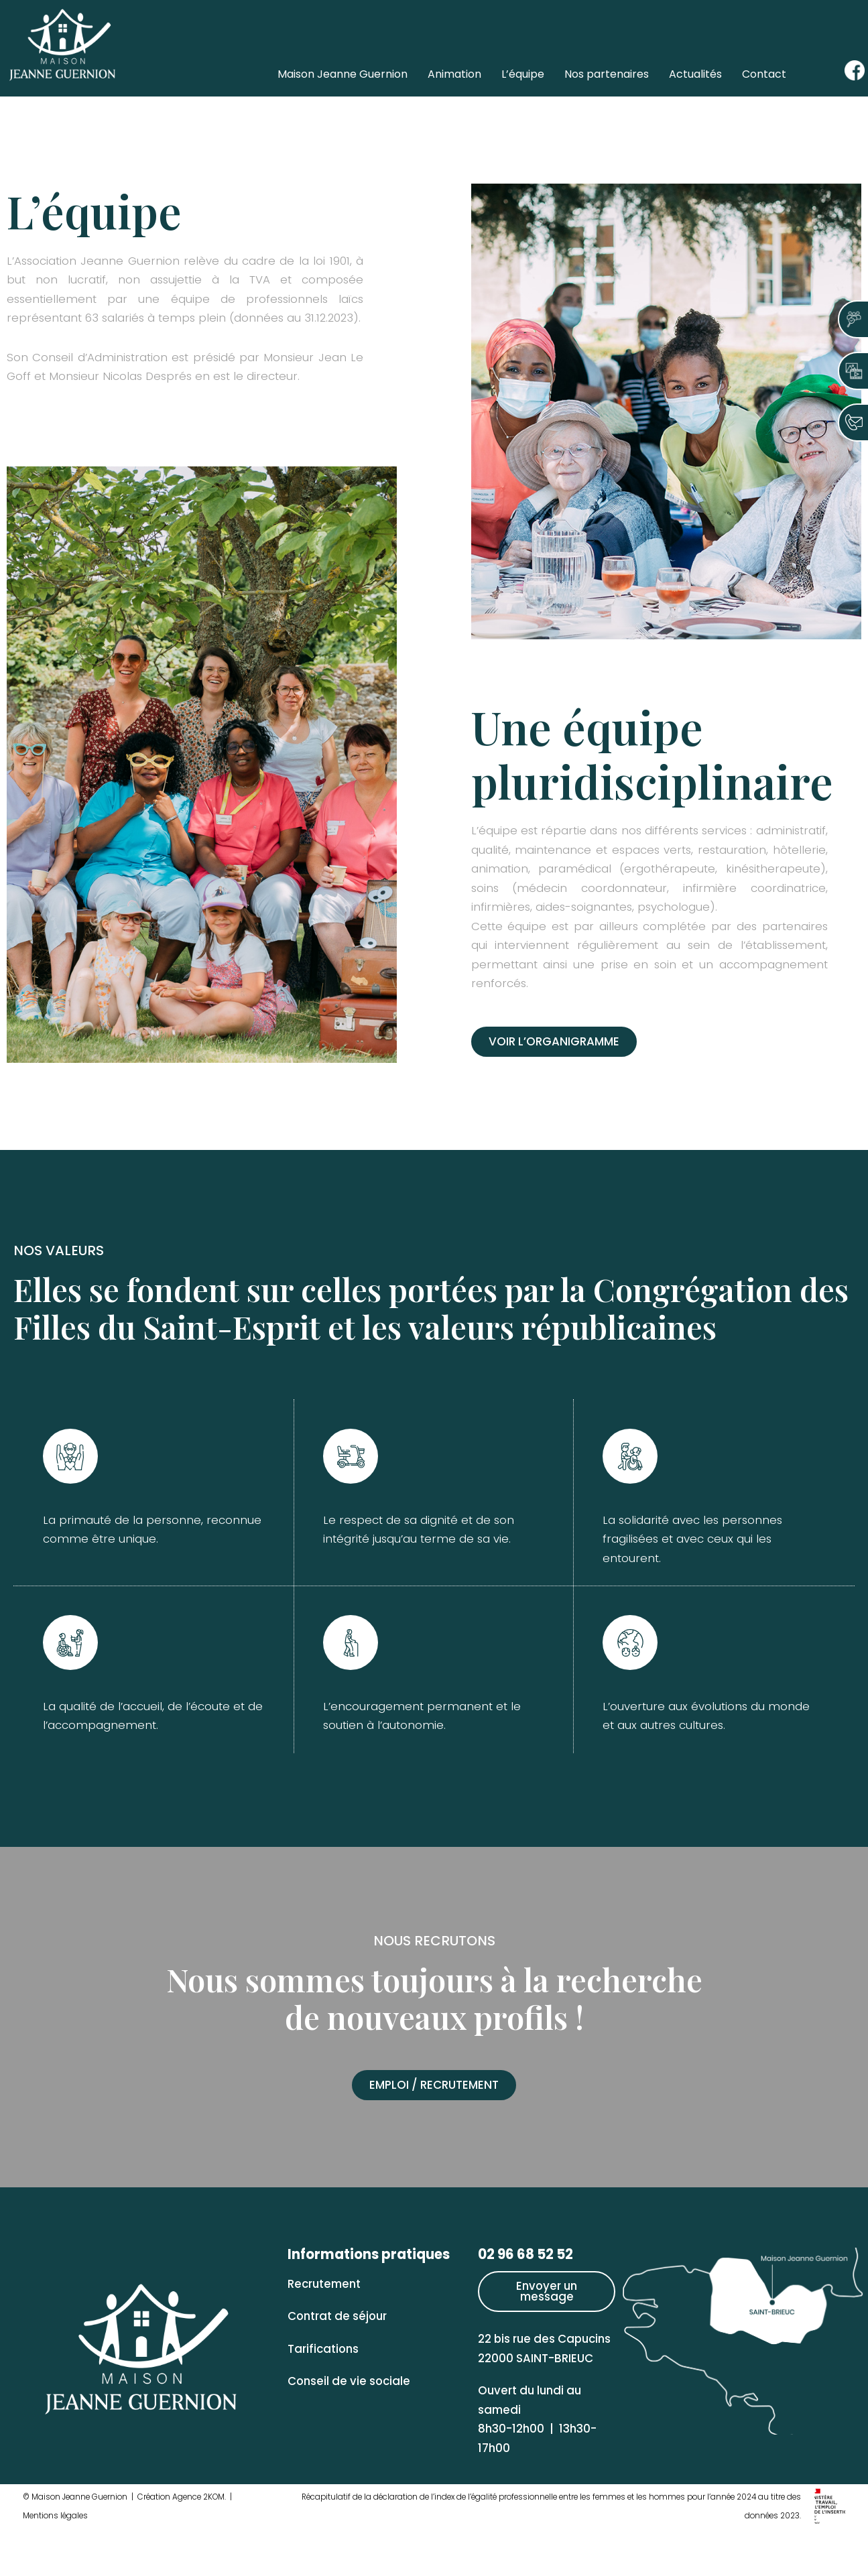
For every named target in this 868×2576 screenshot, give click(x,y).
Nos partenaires (606, 74)
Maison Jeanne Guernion (342, 74)
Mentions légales (55, 2563)
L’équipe (522, 74)
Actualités (695, 74)
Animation (454, 74)
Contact (764, 74)
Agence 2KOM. (203, 2543)
